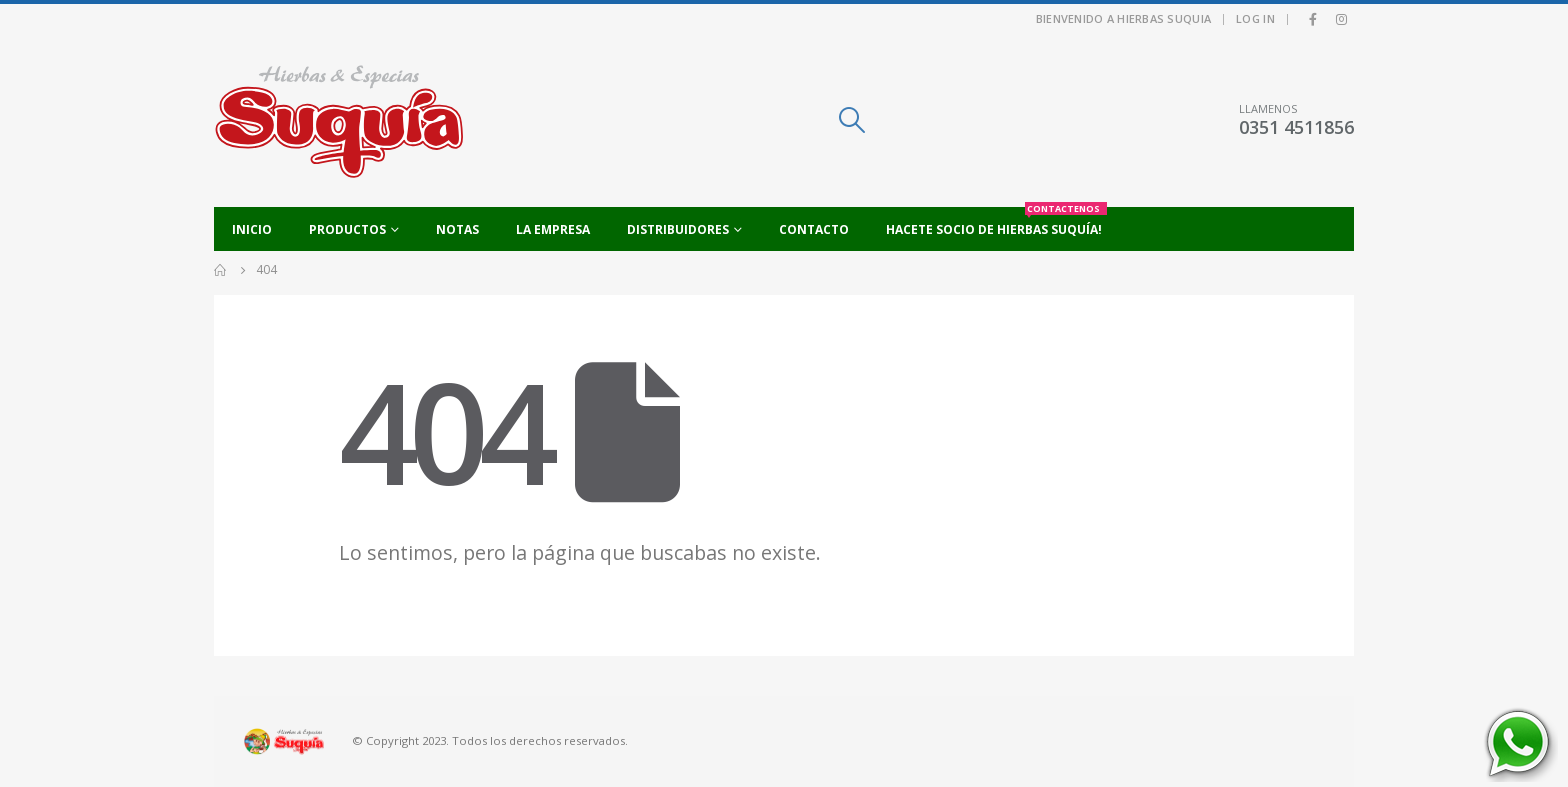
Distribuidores (678, 229)
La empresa (553, 229)
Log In (1255, 18)
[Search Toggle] (851, 120)
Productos (347, 229)
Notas (457, 229)
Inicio (252, 229)
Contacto (814, 229)
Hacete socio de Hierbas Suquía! (996, 222)
